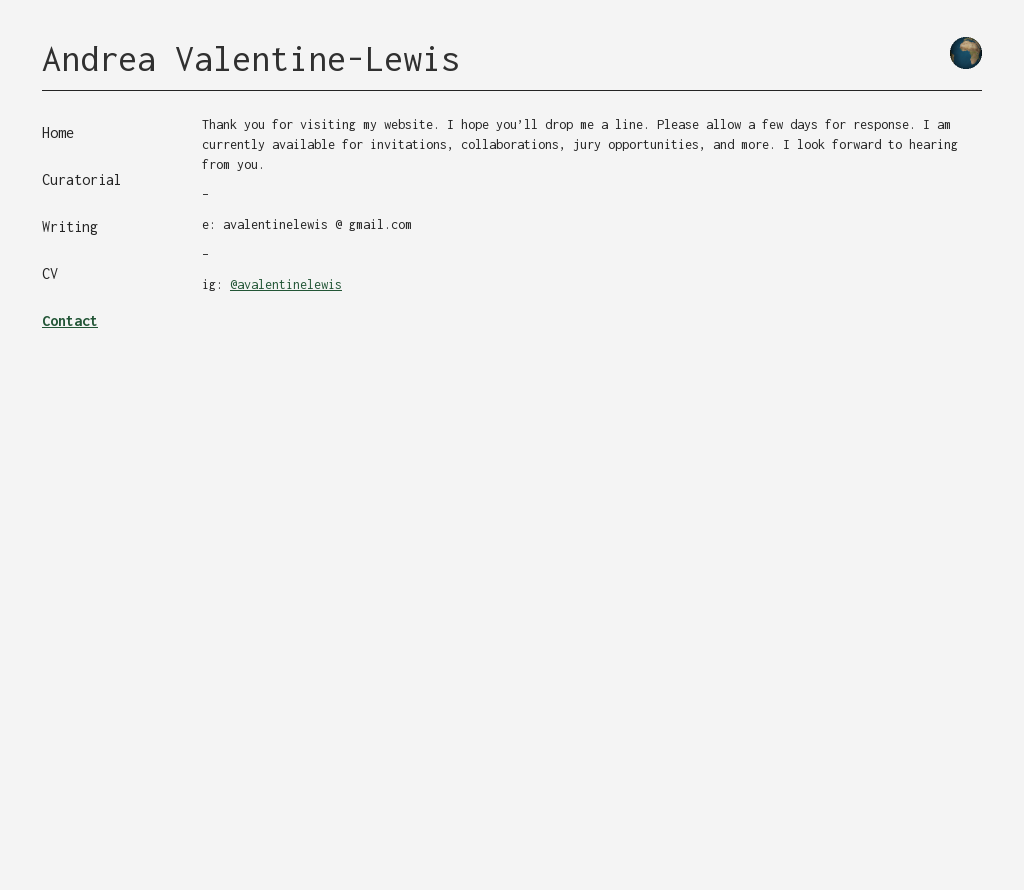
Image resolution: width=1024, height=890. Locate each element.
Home (58, 132)
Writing (70, 226)
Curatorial (82, 179)
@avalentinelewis (286, 284)
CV (50, 273)
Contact (70, 320)
